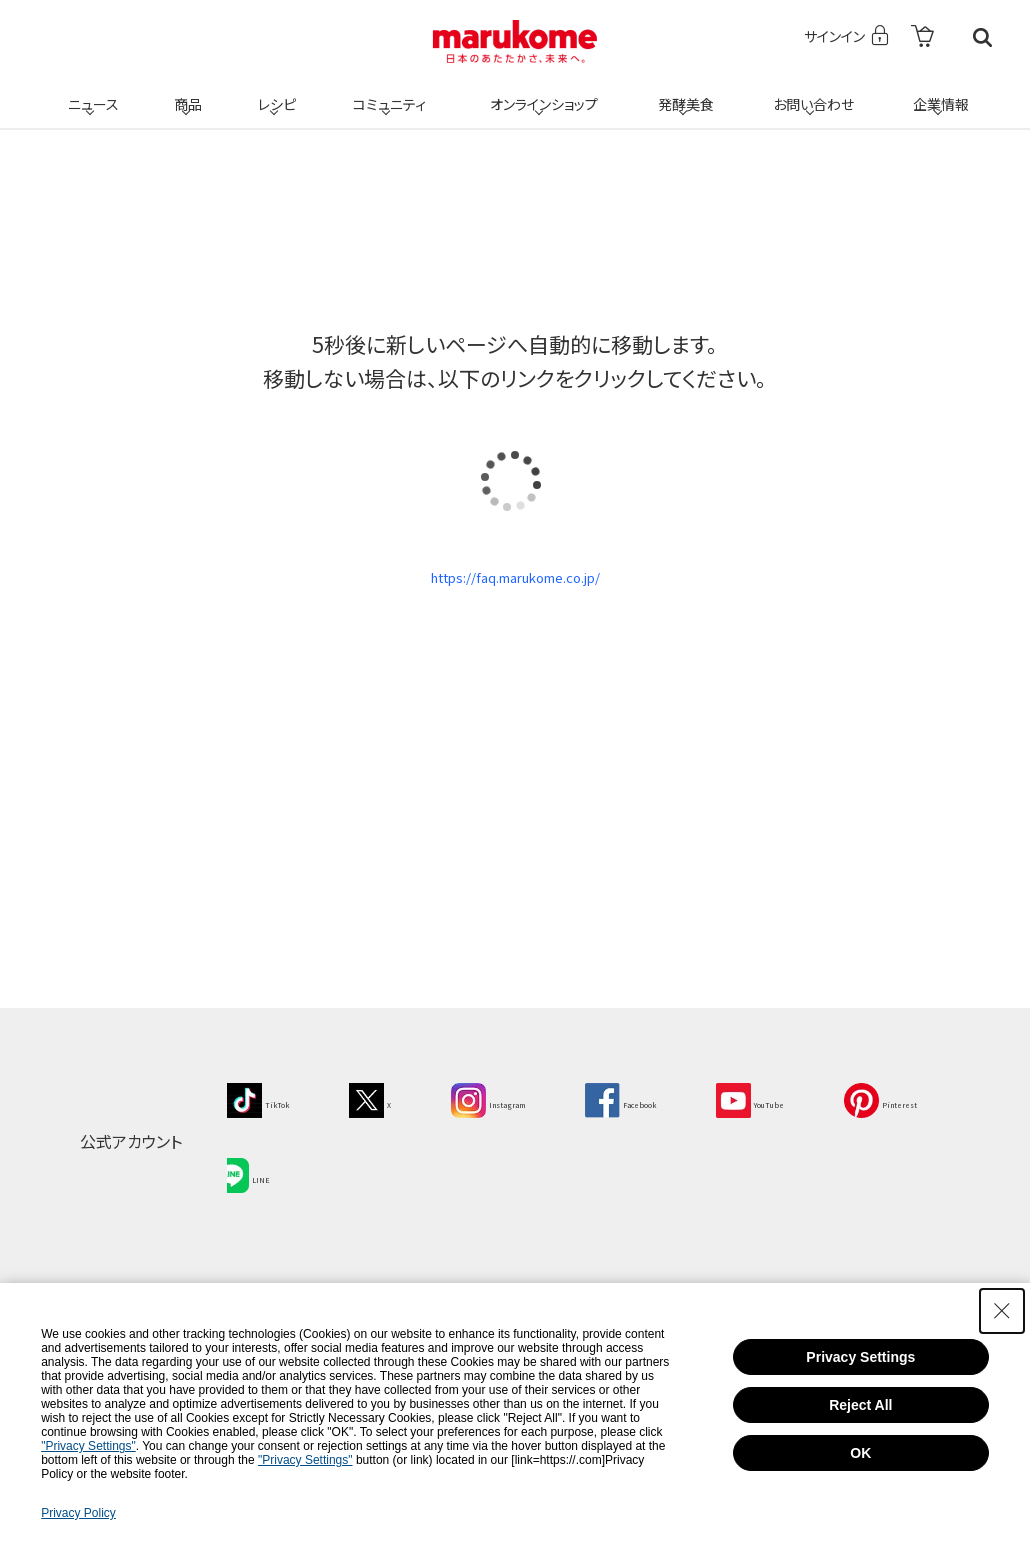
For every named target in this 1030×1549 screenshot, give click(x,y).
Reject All (860, 1405)
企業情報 (938, 92)
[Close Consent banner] (1002, 1311)
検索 (982, 37)
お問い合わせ (809, 92)
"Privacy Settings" (88, 1446)
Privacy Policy (78, 1513)
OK (860, 1453)
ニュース (90, 92)
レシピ (274, 92)
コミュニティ (386, 92)
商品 (186, 92)
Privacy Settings (860, 1357)
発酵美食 (683, 92)
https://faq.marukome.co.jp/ (515, 586)
